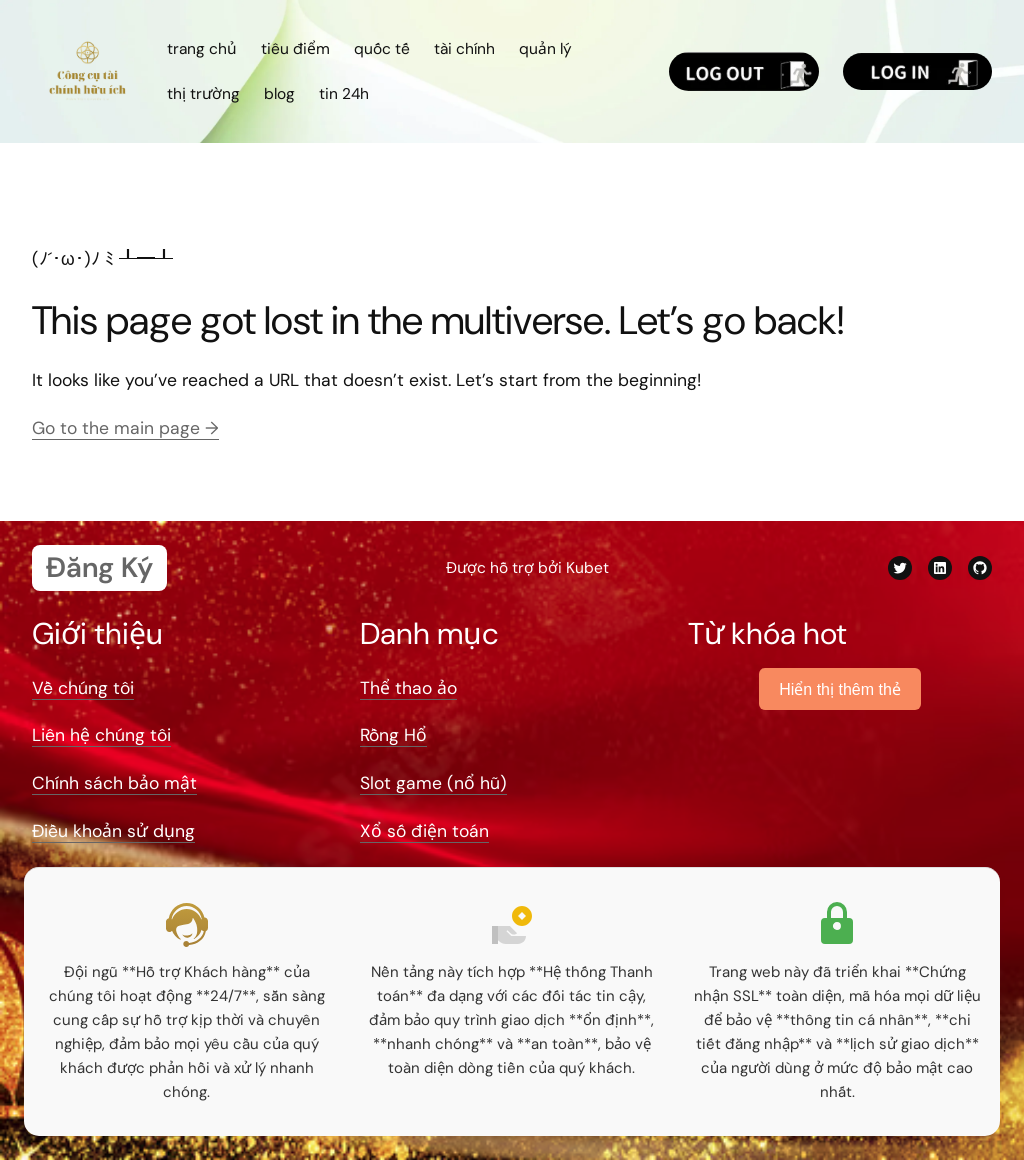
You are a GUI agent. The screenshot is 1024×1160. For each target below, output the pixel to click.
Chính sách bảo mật (114, 783)
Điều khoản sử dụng (113, 831)
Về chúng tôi (83, 688)
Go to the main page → (125, 428)
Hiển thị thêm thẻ (840, 689)
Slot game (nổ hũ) (433, 783)
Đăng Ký (99, 567)
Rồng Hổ (393, 735)
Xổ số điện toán (424, 831)
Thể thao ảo (408, 688)
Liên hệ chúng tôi (101, 735)
